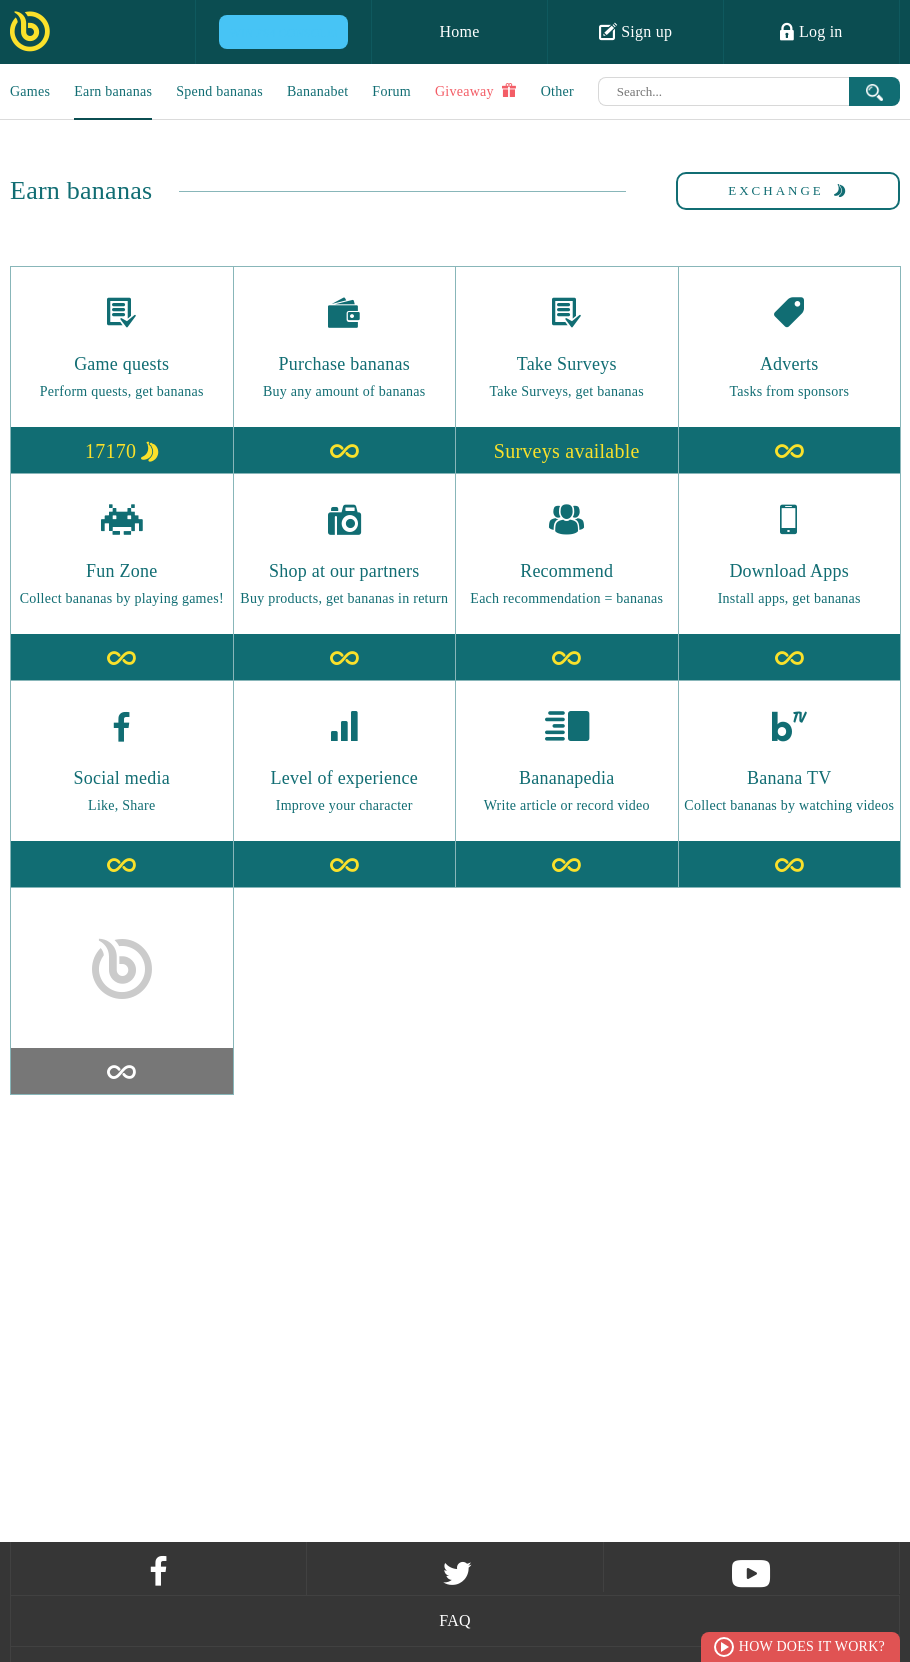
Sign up (636, 31)
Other (557, 91)
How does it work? (812, 1646)
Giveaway (476, 91)
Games (30, 91)
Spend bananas (219, 91)
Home (459, 31)
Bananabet (317, 91)
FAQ (455, 1620)
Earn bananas (113, 91)
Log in (811, 31)
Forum (391, 91)
